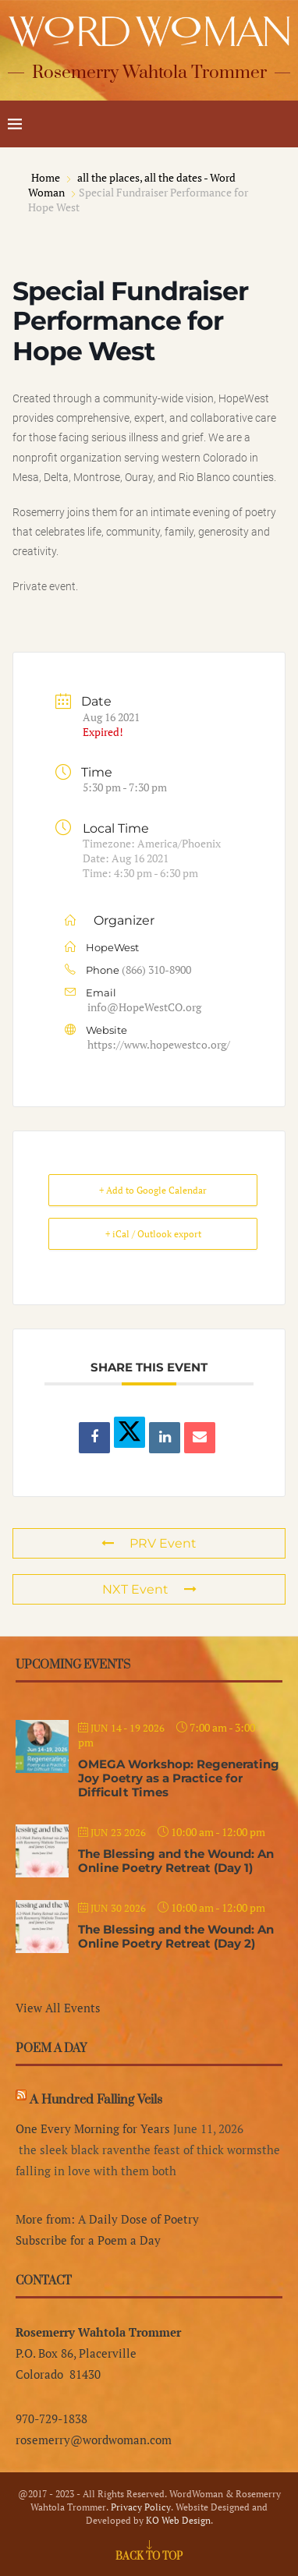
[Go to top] (149, 2555)
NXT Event (149, 1589)
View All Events (58, 2007)
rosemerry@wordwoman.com (94, 2439)
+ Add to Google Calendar (153, 1190)
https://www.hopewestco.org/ (158, 1044)
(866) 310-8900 (156, 969)
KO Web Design (178, 2520)
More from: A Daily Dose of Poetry (107, 2219)
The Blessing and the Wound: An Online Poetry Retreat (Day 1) (176, 1860)
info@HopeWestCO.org (144, 1007)
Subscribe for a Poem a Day (88, 2240)
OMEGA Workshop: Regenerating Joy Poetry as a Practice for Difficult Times (178, 1778)
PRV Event (149, 1543)
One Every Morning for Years (93, 2128)
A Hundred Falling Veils (96, 2099)
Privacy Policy (141, 2507)
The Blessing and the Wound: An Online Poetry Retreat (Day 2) (176, 1936)
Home (46, 177)
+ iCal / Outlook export (153, 1234)
